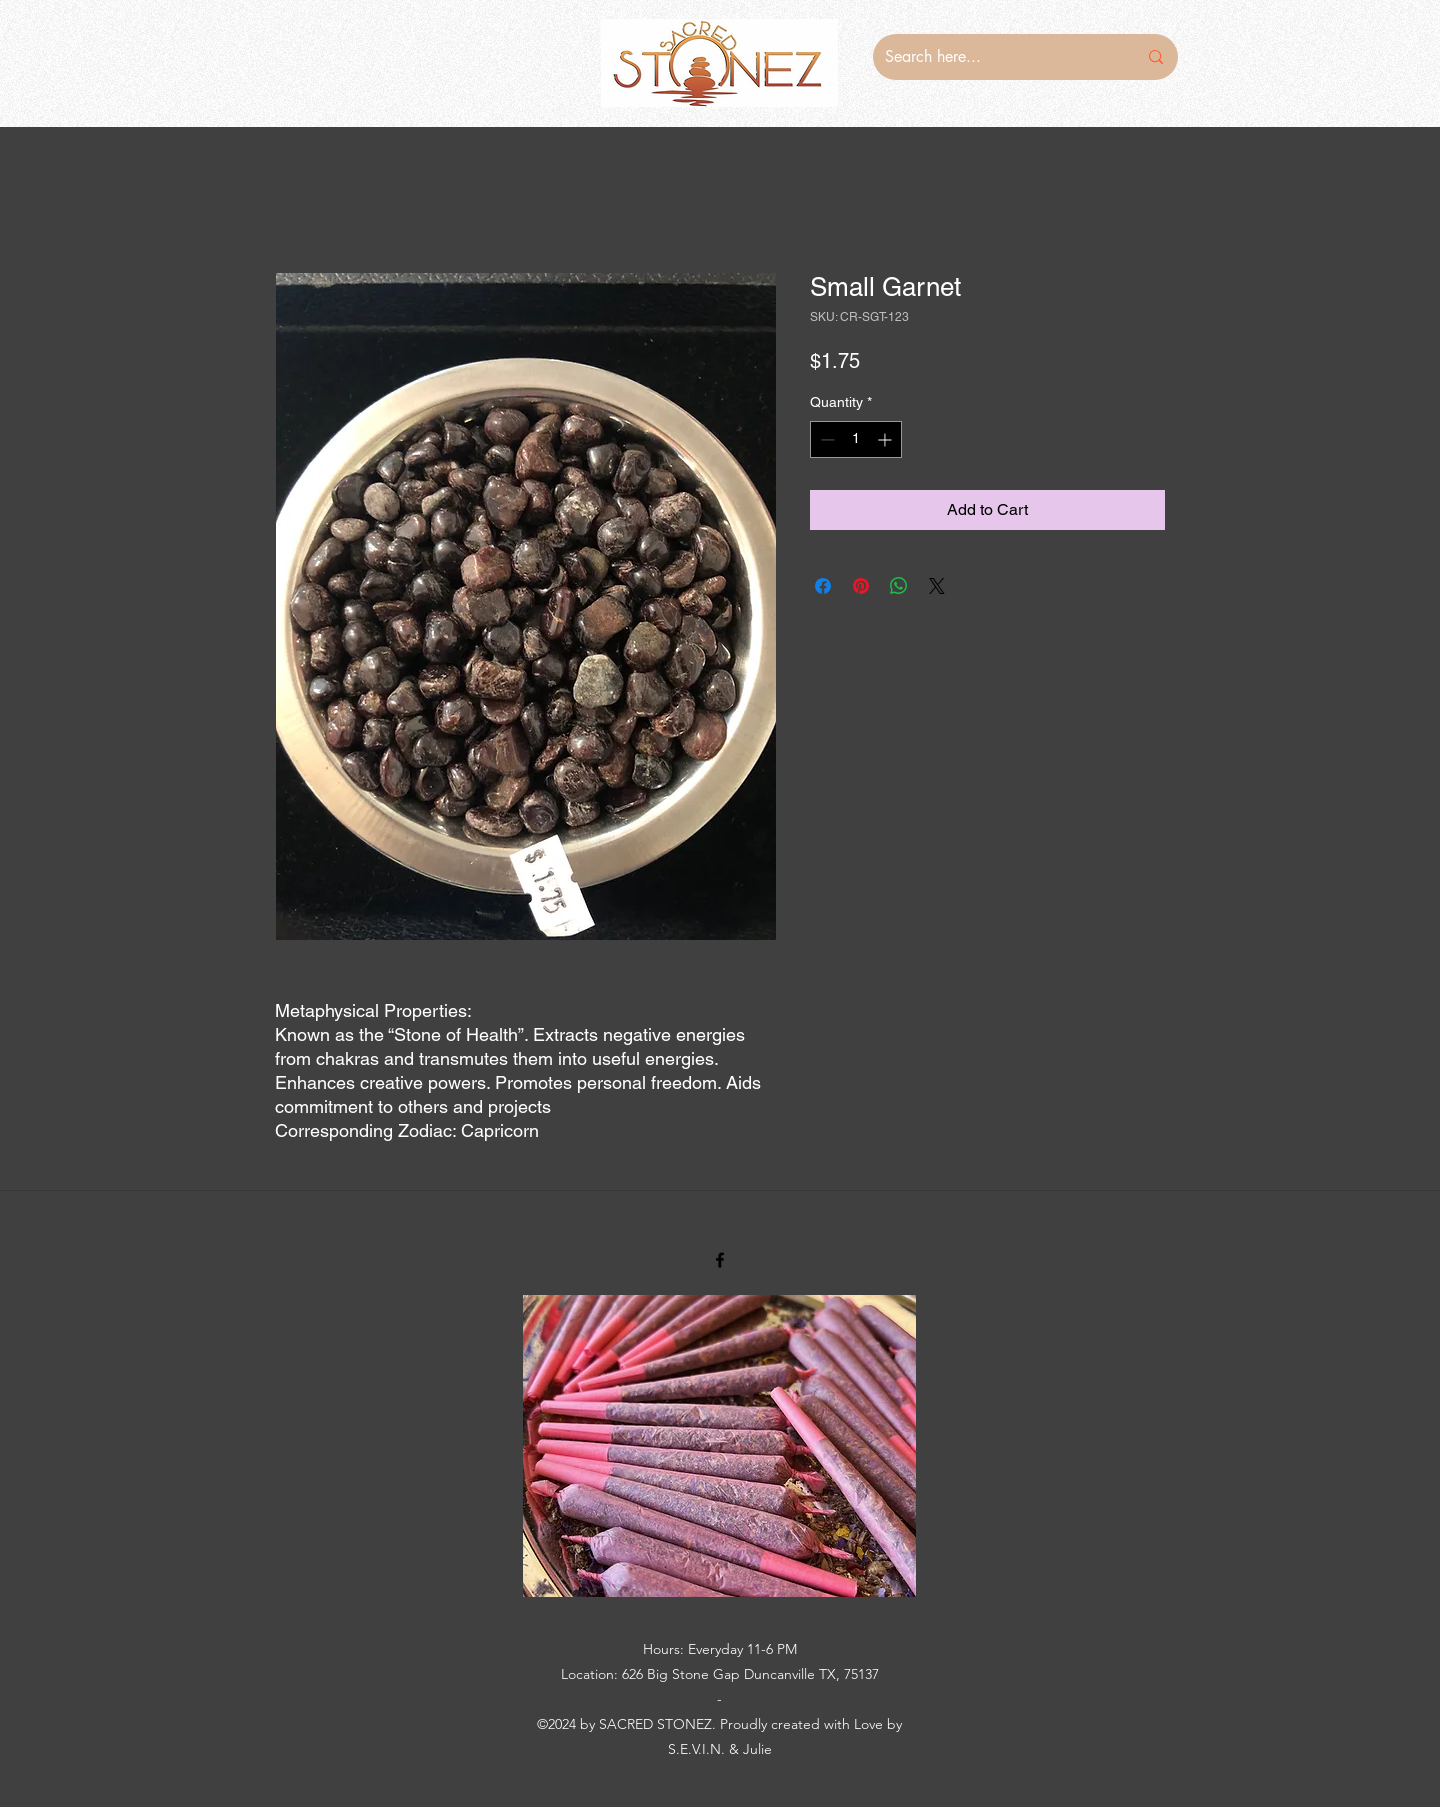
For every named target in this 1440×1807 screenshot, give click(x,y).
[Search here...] (996, 57)
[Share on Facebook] (823, 586)
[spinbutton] (856, 439)
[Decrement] (825, 439)
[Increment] (886, 439)
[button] (719, 1446)
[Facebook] (720, 1260)
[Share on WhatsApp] (899, 586)
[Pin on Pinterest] (861, 586)
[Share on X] (937, 586)
